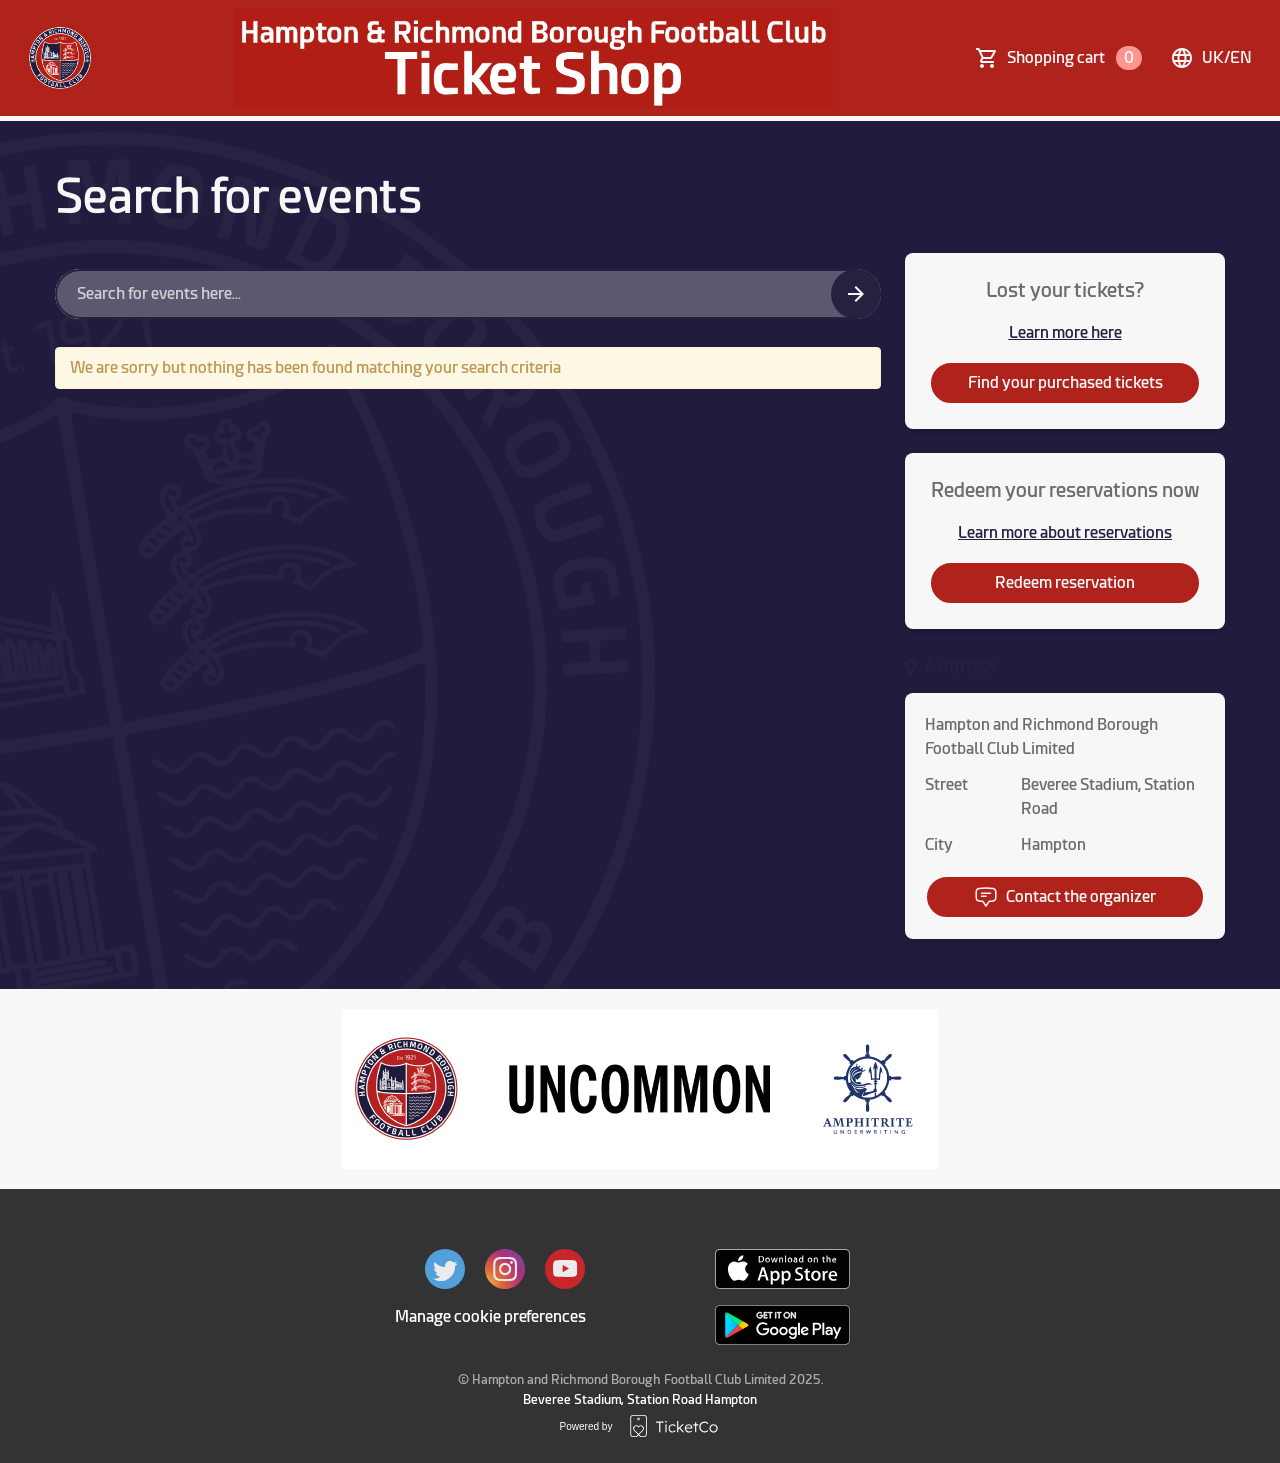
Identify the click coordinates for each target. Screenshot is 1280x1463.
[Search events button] (856, 294)
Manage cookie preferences (490, 1316)
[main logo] (60, 58)
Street (946, 784)
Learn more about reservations (1065, 532)
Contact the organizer (1065, 897)
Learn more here (1065, 332)
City (939, 844)
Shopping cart (1074, 58)
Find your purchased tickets (1065, 382)
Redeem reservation (1065, 582)
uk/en (1211, 58)
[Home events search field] (468, 294)
